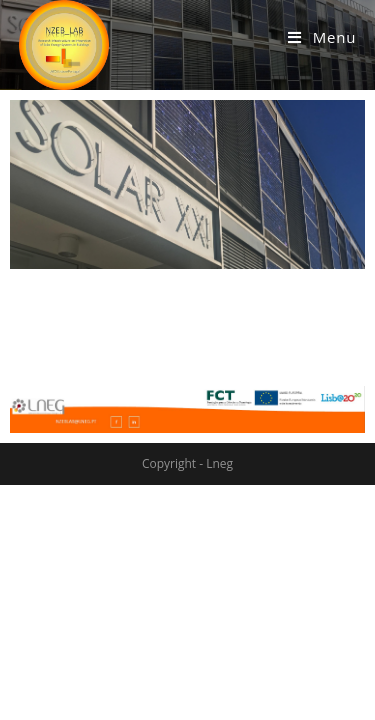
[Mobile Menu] (322, 37)
